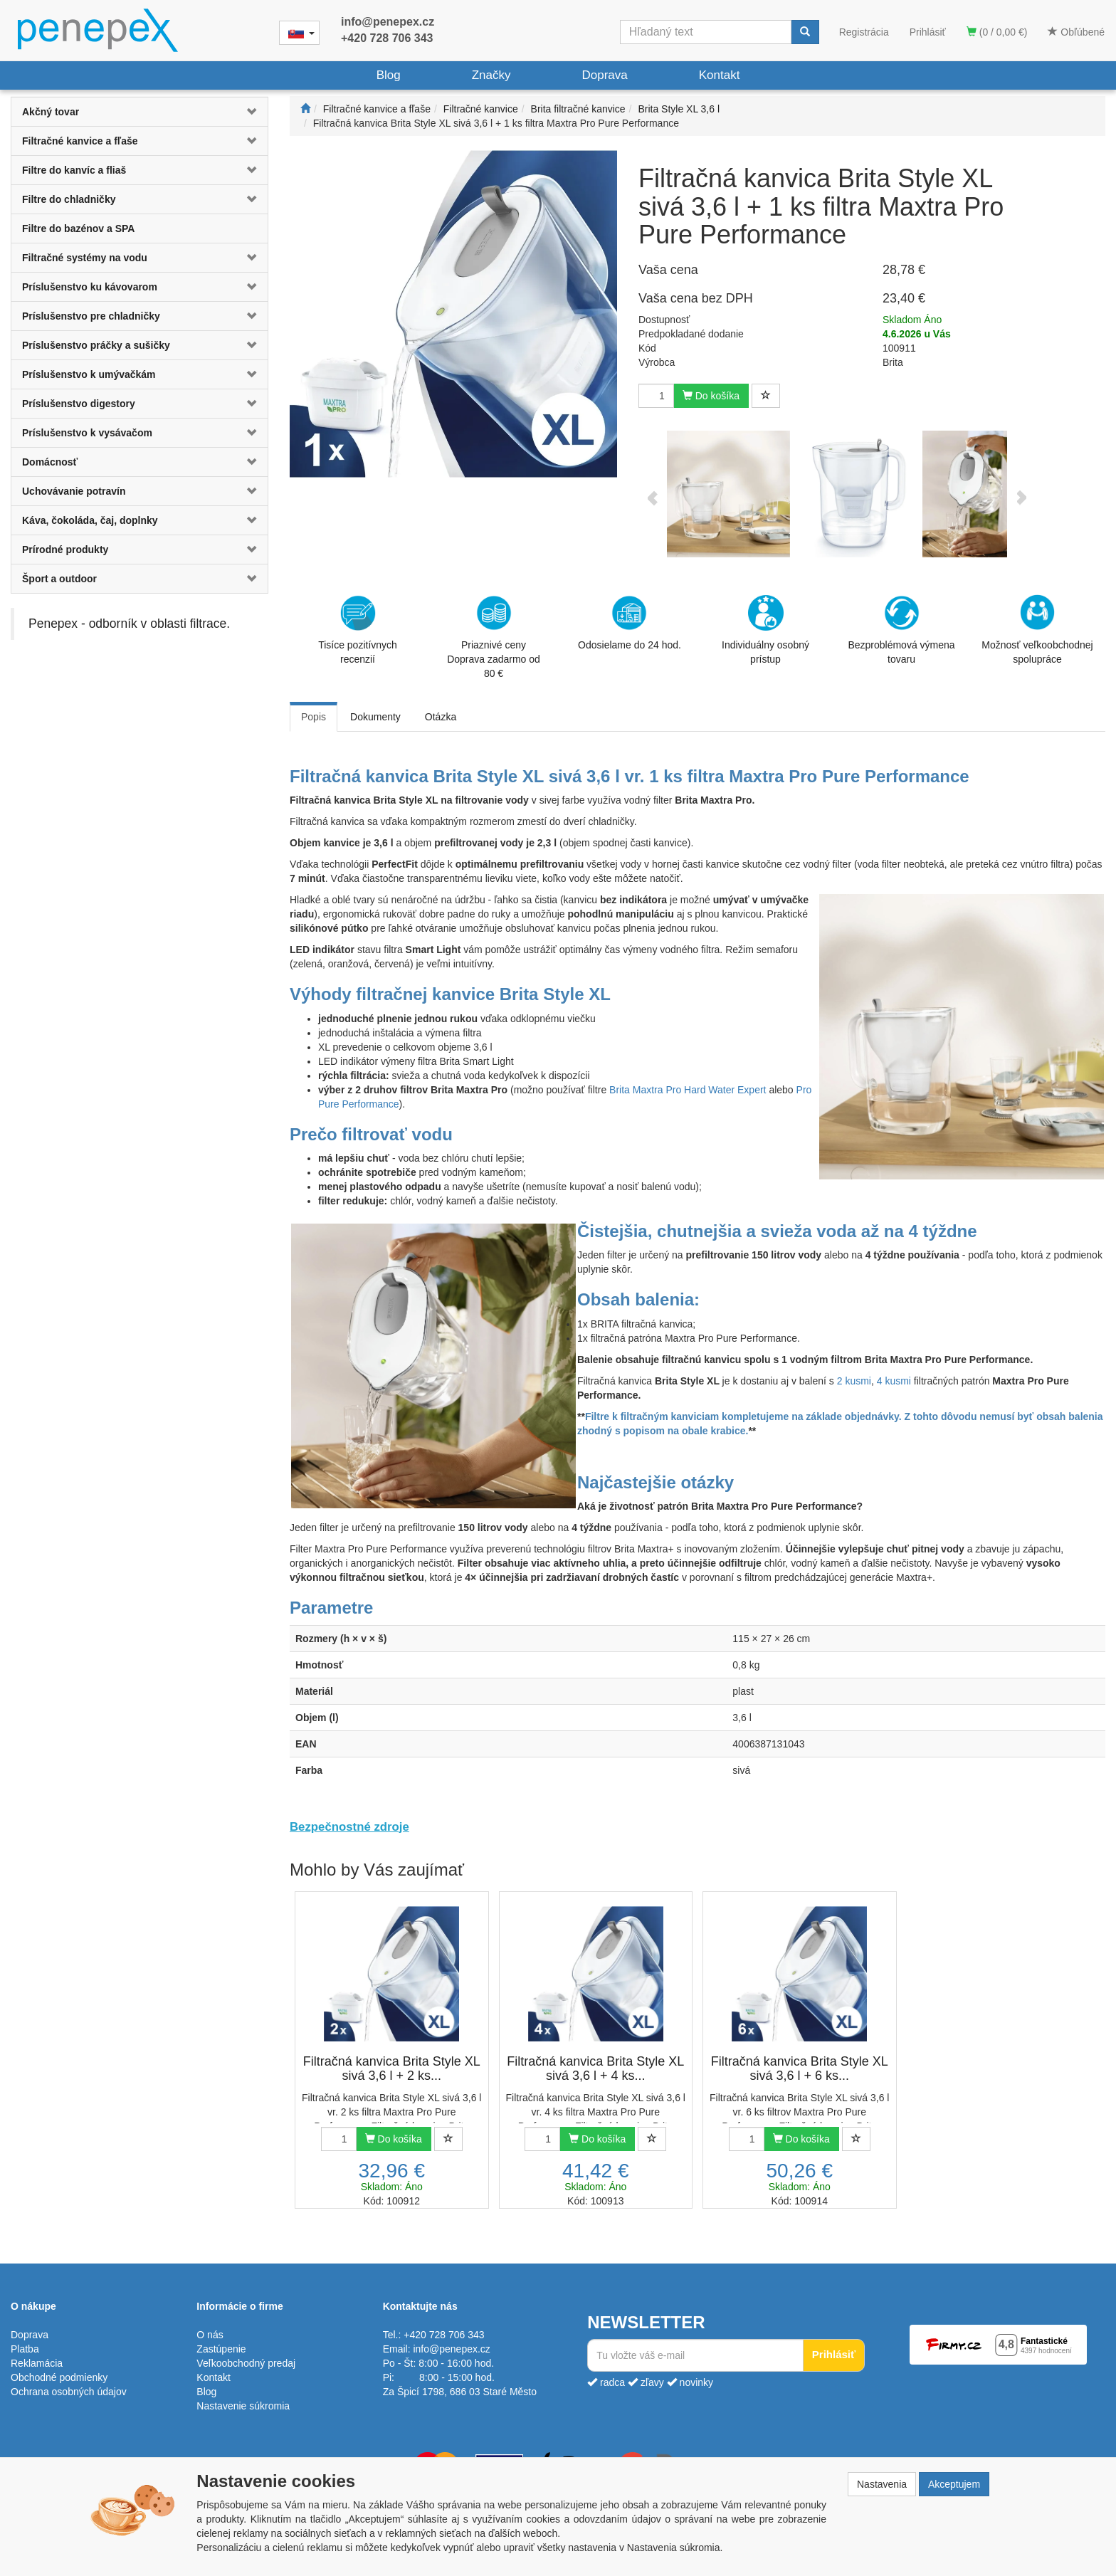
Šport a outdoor (59, 578)
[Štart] (305, 109)
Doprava (604, 75)
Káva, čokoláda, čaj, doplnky (90, 520)
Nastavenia (882, 2484)
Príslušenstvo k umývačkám (89, 374)
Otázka (440, 716)
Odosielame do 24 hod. (629, 623)
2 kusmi (854, 1381)
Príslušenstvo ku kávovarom (89, 287)
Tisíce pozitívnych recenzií (357, 630)
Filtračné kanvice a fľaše (80, 141)
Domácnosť (50, 462)
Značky (491, 75)
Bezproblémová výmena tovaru (901, 630)
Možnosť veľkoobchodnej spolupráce (1037, 628)
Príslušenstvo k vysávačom (87, 432)
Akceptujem (954, 2484)
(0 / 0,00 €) (997, 32)
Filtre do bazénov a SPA (78, 228)
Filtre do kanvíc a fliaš (74, 170)
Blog (389, 75)
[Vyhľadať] (805, 32)
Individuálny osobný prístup (765, 630)
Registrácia (864, 32)
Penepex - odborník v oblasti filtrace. (129, 623)
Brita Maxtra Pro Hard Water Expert (687, 1089)
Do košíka (711, 395)
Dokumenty (375, 716)
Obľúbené (1076, 32)
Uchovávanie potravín (74, 491)
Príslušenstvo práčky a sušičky (96, 345)
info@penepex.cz (387, 22)
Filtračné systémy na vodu (84, 257)
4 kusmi (894, 1381)
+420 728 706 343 (387, 38)
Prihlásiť (928, 32)
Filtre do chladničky (68, 199)
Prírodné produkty (65, 549)
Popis (313, 716)
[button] (246, 112)
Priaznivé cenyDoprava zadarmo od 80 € (493, 637)
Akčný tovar (50, 111)
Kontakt (719, 75)
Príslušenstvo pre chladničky (91, 316)
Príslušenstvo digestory (78, 403)
